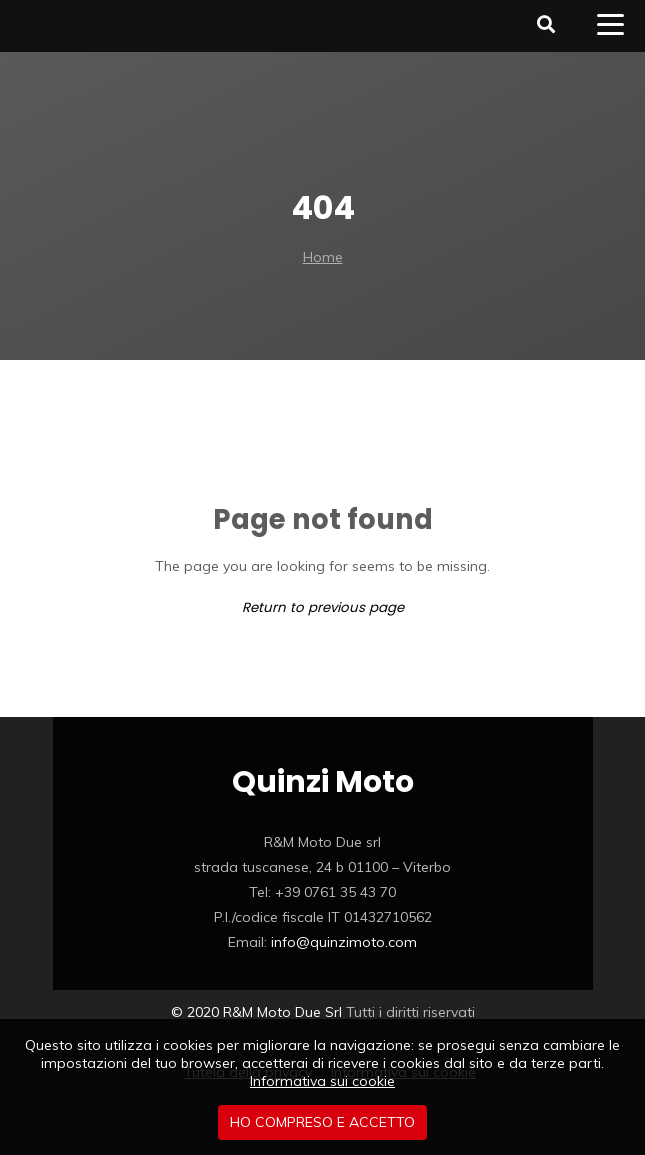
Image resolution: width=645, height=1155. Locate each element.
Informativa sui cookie (322, 1081)
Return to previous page (323, 607)
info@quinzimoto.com (344, 942)
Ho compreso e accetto (322, 1122)
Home (323, 257)
